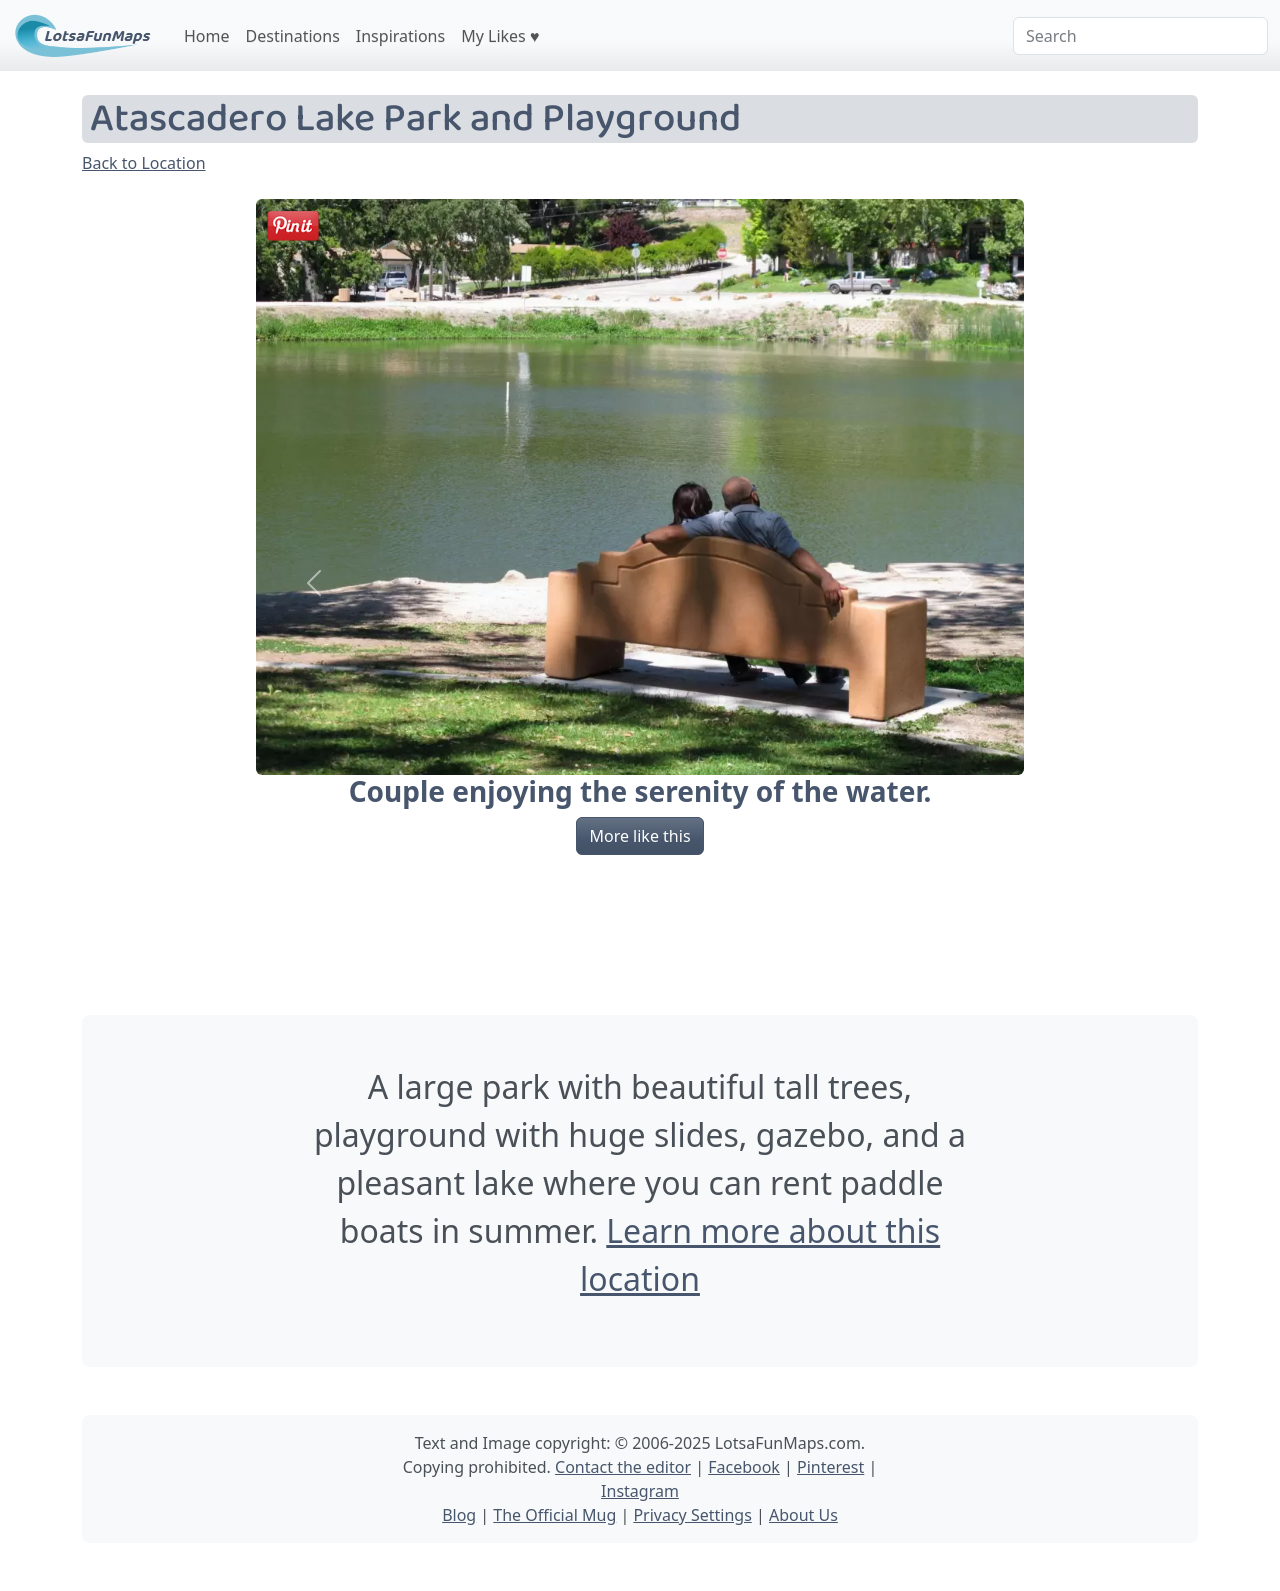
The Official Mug (554, 1515)
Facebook (744, 1467)
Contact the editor (623, 1467)
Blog (459, 1515)
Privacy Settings (692, 1515)
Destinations (293, 36)
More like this (639, 836)
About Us (803, 1515)
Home (207, 36)
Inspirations (400, 36)
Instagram (640, 1491)
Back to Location (144, 163)
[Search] (1140, 36)
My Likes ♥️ (500, 36)
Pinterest (830, 1467)
